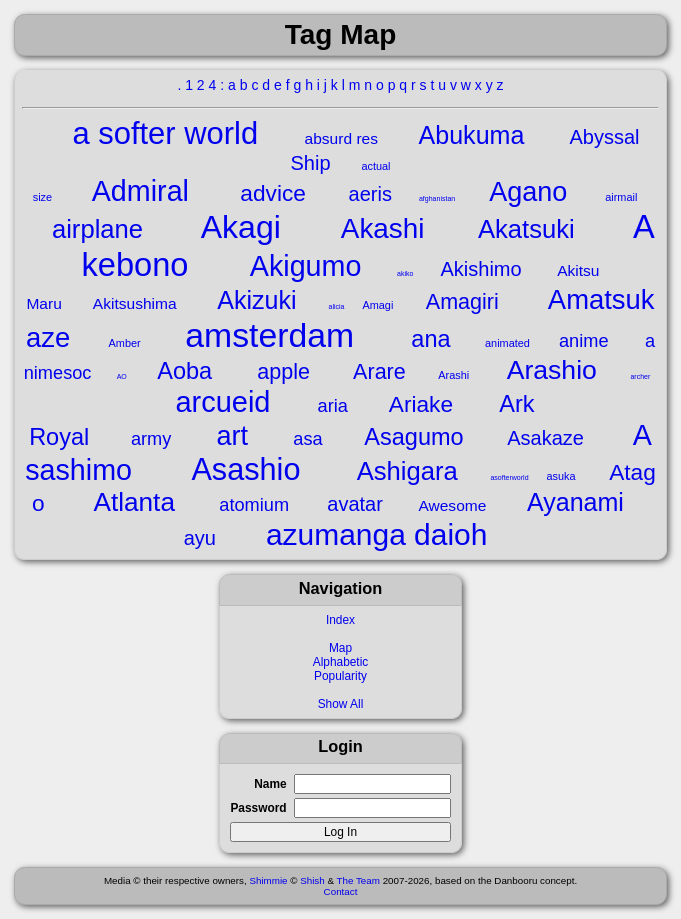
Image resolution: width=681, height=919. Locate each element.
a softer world (165, 133)
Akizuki (256, 300)
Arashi (453, 375)
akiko (405, 273)
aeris (370, 194)
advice (273, 193)
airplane (97, 229)
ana (430, 339)
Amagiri (462, 301)
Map (340, 648)
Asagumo (413, 437)
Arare (379, 371)
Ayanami (575, 502)
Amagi (377, 305)
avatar (355, 504)
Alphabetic (341, 662)
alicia (337, 306)
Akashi (383, 228)
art (233, 436)
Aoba (184, 371)
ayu (200, 538)
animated (507, 343)
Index (340, 620)
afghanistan (437, 198)
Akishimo (480, 269)
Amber (125, 343)
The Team (358, 880)
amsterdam (269, 335)
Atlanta (133, 502)
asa (307, 439)
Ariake (421, 404)
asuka (560, 476)
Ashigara (407, 471)
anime (584, 341)
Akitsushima (135, 303)
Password (258, 808)
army (151, 439)
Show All (341, 704)
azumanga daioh (377, 534)
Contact (341, 891)
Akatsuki (526, 229)
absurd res (341, 138)
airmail (621, 197)
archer (640, 376)
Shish (312, 880)
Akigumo (306, 266)
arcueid (222, 402)
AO (122, 376)
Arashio (552, 370)
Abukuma (472, 135)
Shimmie (268, 880)
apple (283, 371)
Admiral (140, 191)
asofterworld (509, 477)
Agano (528, 192)
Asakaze (545, 438)
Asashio (245, 469)
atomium (254, 505)
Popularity (340, 676)
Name (270, 784)
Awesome (452, 505)
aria (333, 406)
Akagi (241, 227)
